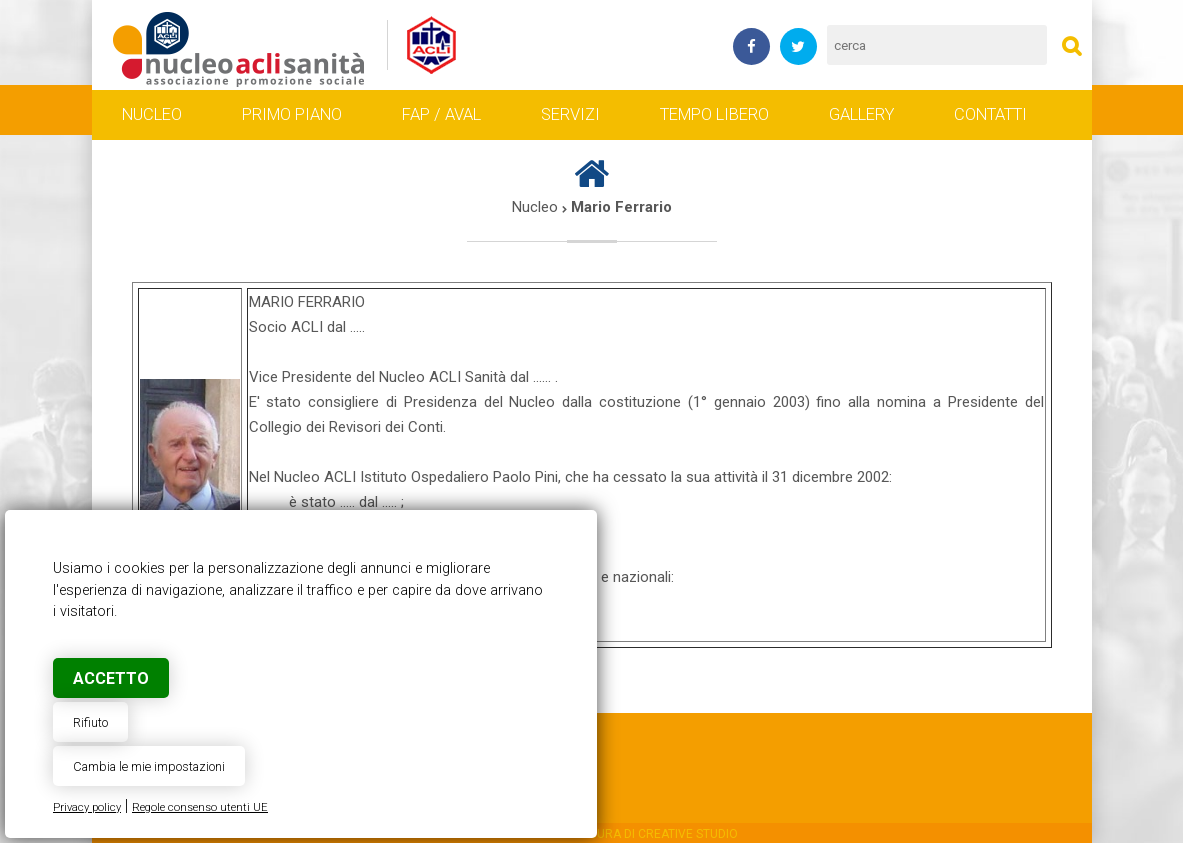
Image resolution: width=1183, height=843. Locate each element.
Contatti (990, 115)
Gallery (861, 115)
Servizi (570, 115)
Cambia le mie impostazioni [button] (149, 766)
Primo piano (292, 115)
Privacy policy (87, 807)
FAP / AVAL (441, 115)
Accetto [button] (111, 678)
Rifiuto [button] (90, 722)
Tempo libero (714, 115)
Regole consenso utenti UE (200, 807)
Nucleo (152, 115)
